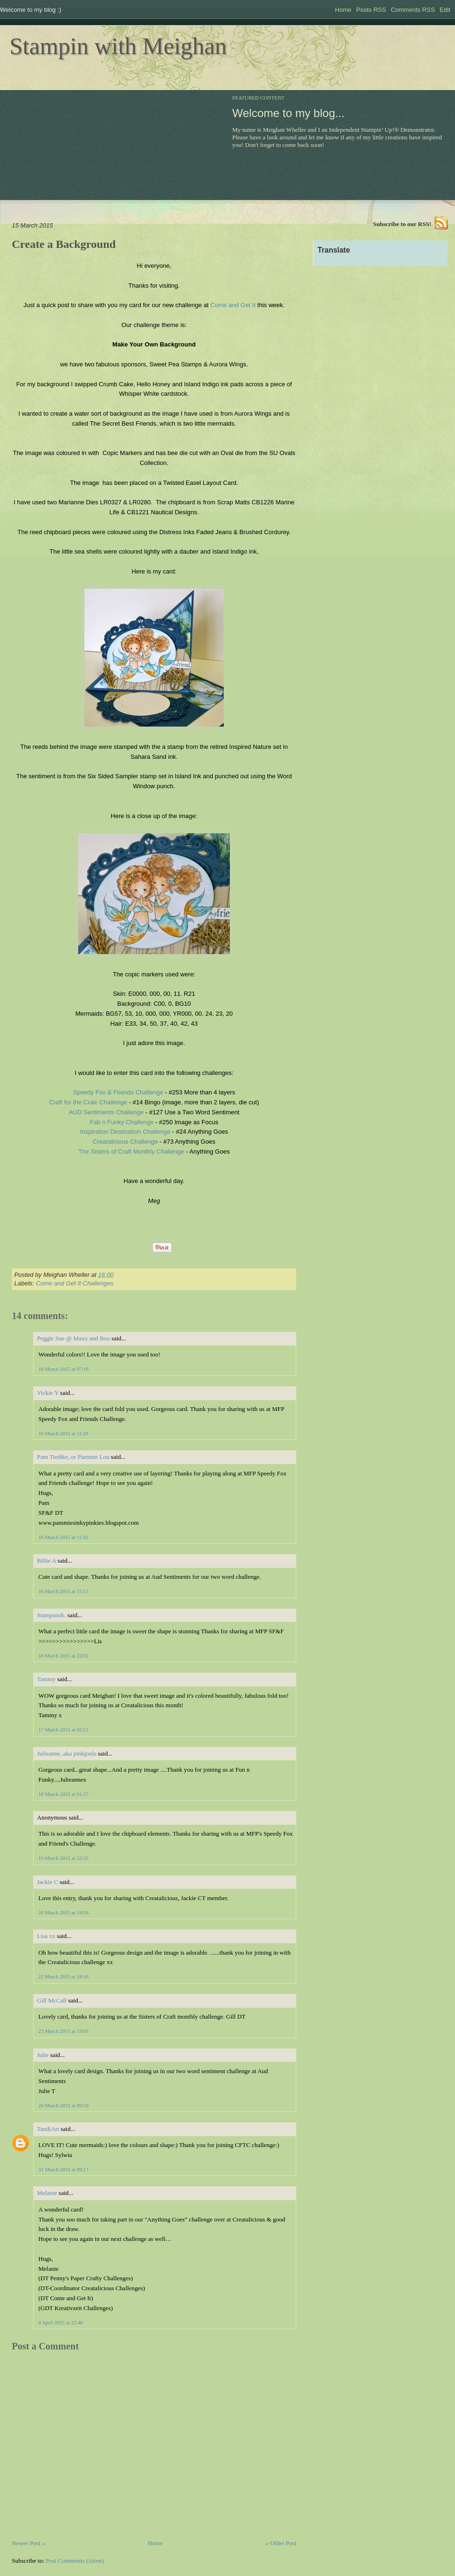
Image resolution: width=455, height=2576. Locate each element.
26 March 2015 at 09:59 (63, 2105)
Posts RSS (371, 9)
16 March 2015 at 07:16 (63, 1369)
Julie (43, 2054)
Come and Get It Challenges (75, 1283)
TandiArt (48, 2128)
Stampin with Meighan (118, 46)
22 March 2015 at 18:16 (63, 1976)
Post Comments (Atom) (75, 2560)
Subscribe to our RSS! (402, 224)
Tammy (46, 1679)
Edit (445, 9)
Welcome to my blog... (288, 113)
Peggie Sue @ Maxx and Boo (73, 1338)
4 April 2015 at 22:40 (60, 2322)
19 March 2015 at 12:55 (63, 1858)
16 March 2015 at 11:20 (63, 1433)
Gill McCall (51, 2000)
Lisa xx (46, 1935)
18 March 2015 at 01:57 (63, 1794)
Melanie (47, 2192)
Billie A (46, 1560)
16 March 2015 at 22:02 (63, 1655)
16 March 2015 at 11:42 (63, 1537)
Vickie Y (48, 1392)
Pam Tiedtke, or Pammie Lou (73, 1456)
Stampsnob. (51, 1615)
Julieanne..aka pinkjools (66, 1753)
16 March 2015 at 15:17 (63, 1591)
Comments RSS (413, 9)
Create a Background (64, 244)
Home (343, 9)
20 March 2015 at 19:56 (63, 1912)
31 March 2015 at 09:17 (63, 2169)
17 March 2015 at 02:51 (63, 1729)
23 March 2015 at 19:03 (63, 2031)
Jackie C (47, 1881)
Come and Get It (232, 305)
